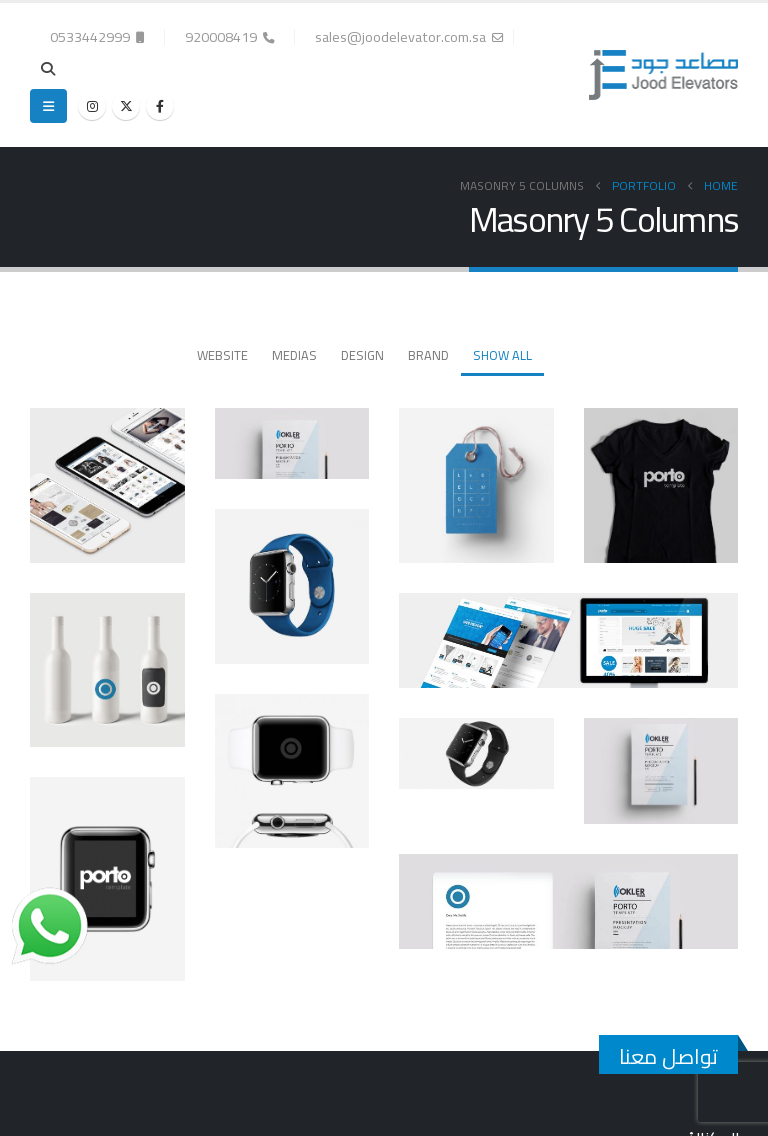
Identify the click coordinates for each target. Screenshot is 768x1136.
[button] (48, 69)
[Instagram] (92, 106)
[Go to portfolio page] (661, 485)
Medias (294, 355)
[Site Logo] (663, 75)
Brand (428, 355)
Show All (502, 355)
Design (362, 355)
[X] (126, 106)
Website (222, 355)
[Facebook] (160, 106)
